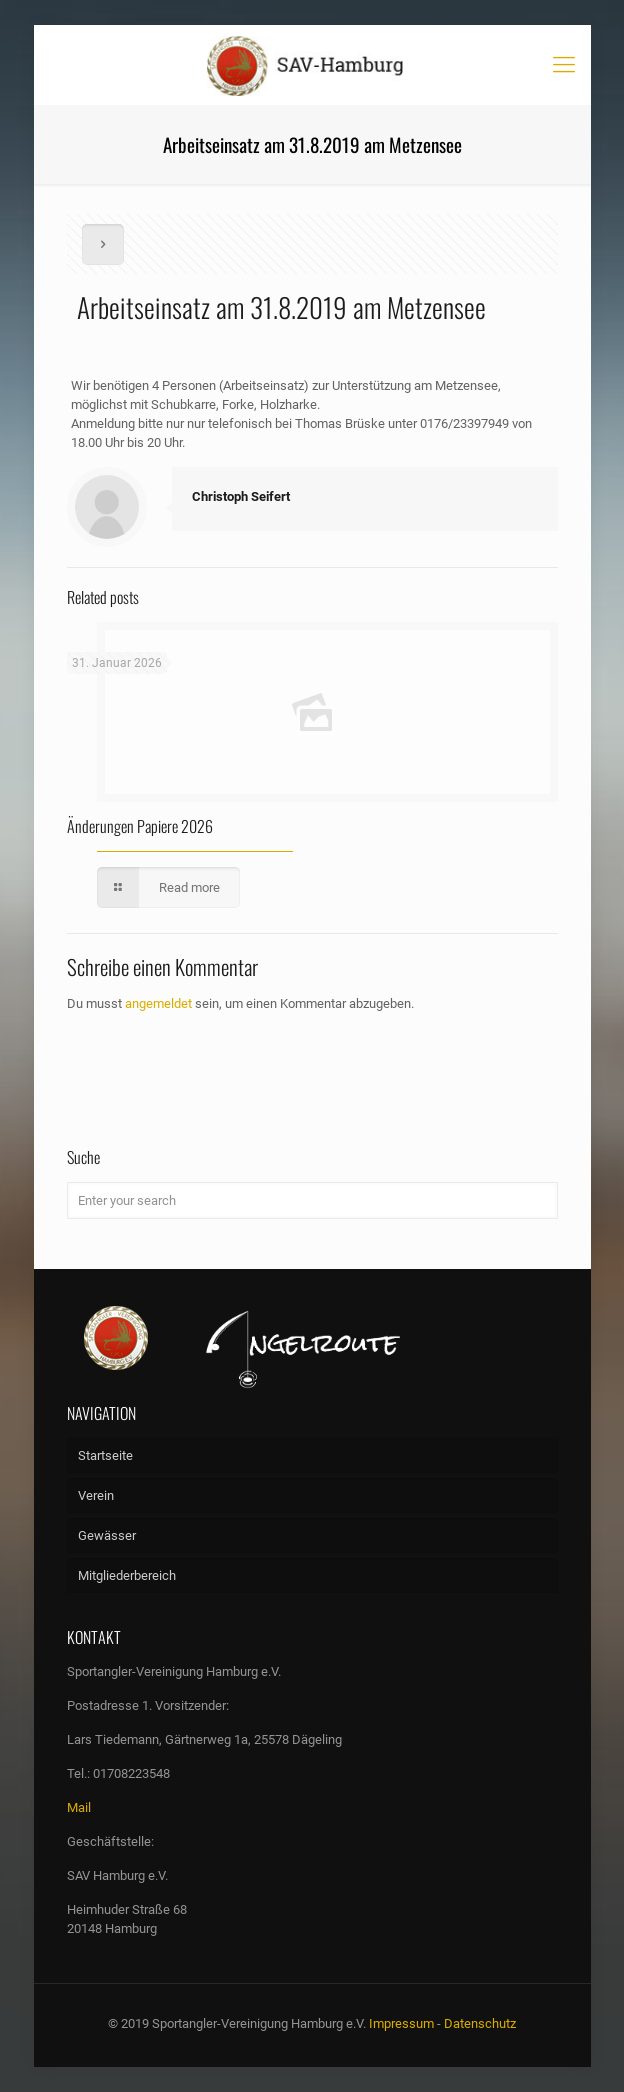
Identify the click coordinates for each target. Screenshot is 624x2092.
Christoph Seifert (241, 496)
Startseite (105, 1455)
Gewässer (107, 1535)
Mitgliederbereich (127, 1575)
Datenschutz (480, 2023)
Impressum (401, 2023)
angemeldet (158, 1003)
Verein (96, 1495)
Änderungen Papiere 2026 (140, 826)
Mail (79, 1807)
